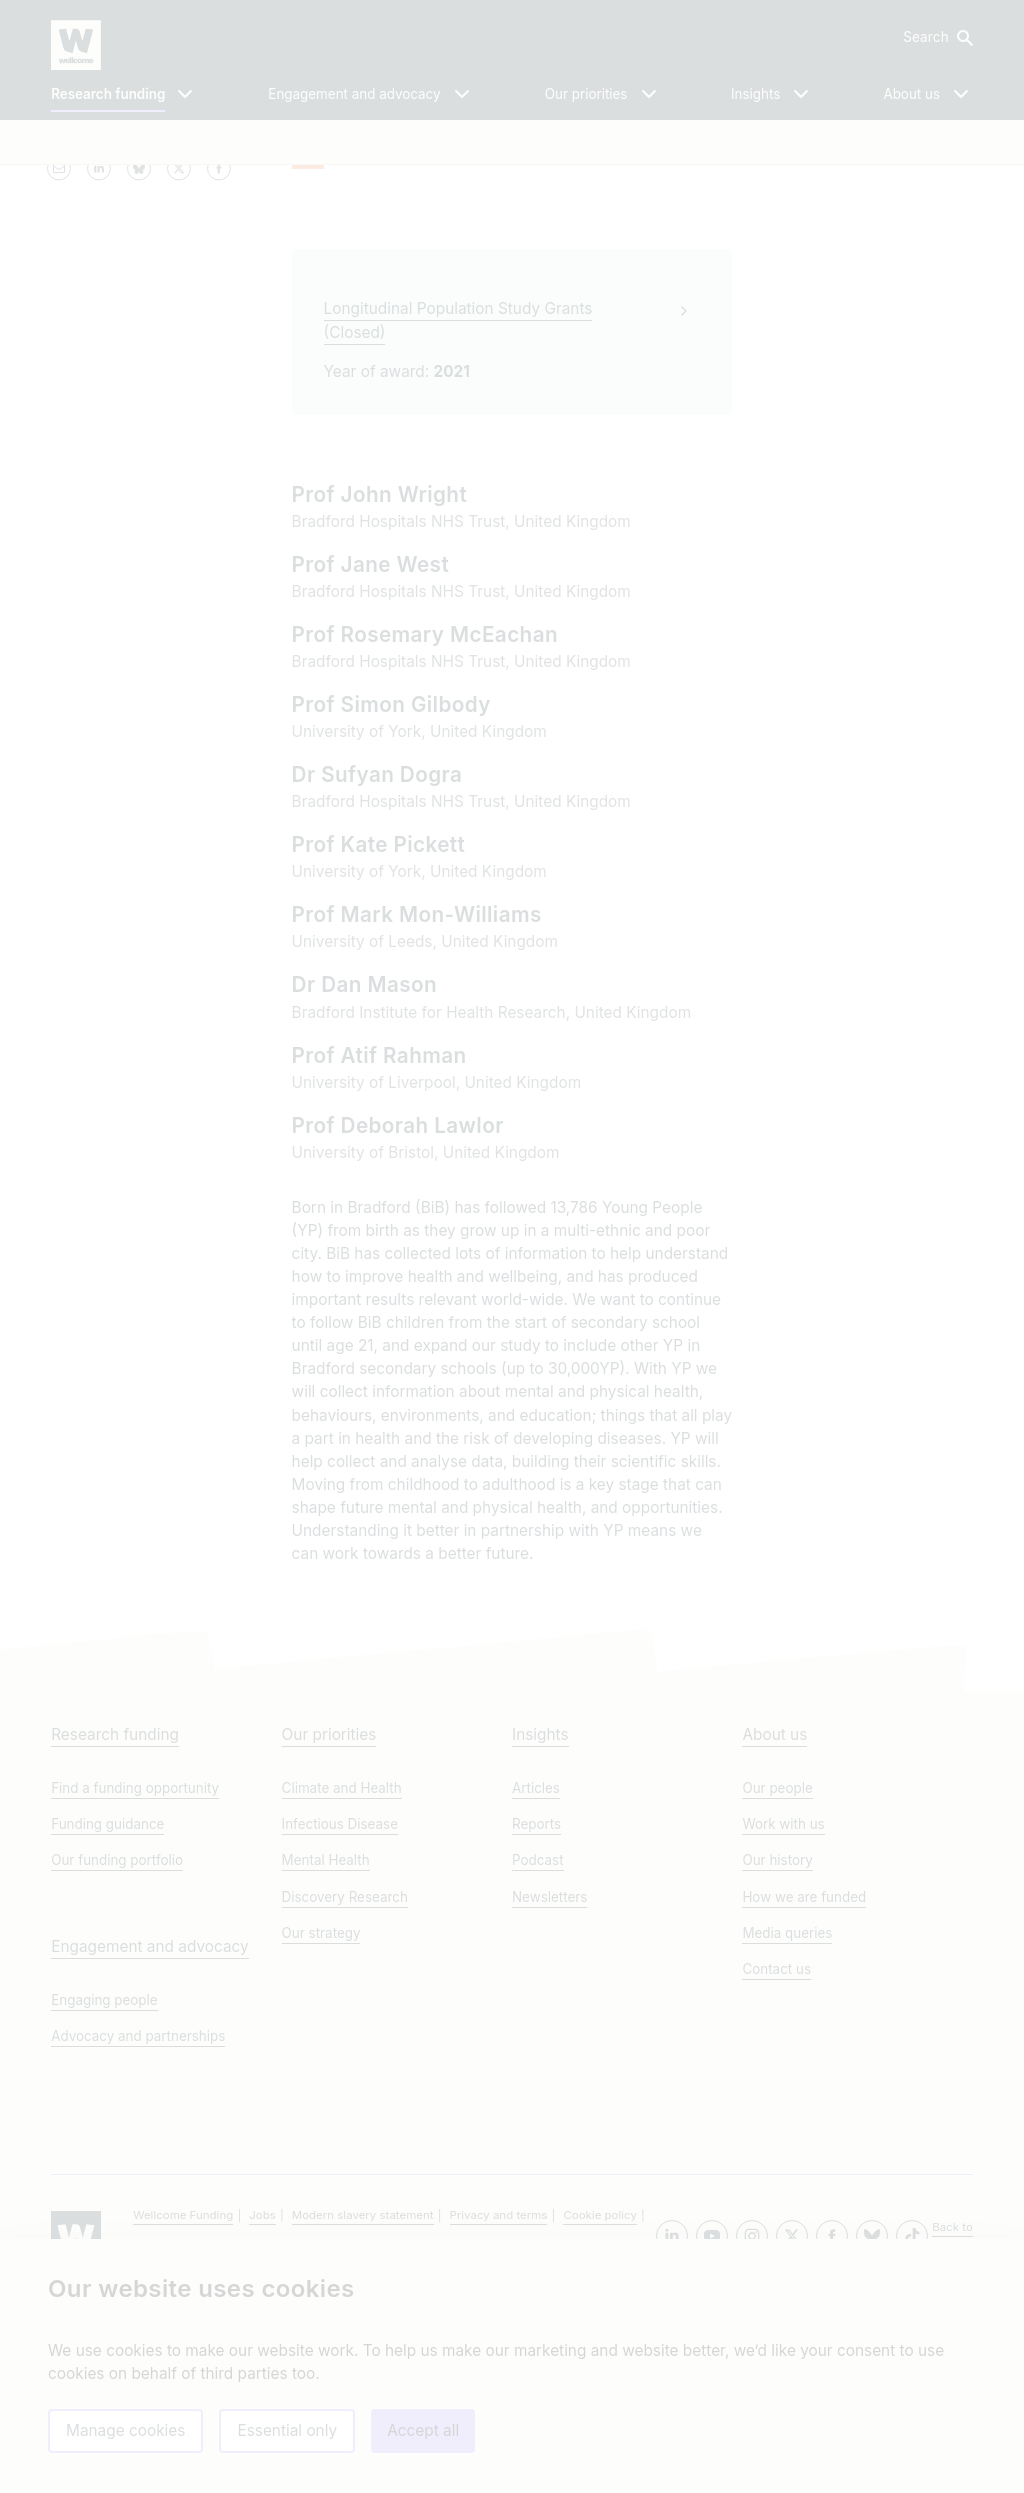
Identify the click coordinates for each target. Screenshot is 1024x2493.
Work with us (783, 2020)
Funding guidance (107, 2020)
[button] (937, 38)
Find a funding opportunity (135, 1984)
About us (774, 1930)
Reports (536, 2020)
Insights (540, 1930)
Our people (777, 1984)
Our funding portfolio (117, 2056)
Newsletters (549, 2092)
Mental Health (326, 2056)
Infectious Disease (340, 2020)
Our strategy (321, 2128)
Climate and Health (342, 1984)
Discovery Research (345, 2092)
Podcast (538, 2056)
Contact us (776, 2164)
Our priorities (329, 1930)
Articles (536, 1984)
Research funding (115, 1930)
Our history (777, 2056)
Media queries (787, 2128)
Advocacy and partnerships (138, 2231)
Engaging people (104, 2195)
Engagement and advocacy (149, 2141)
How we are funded (804, 2092)
